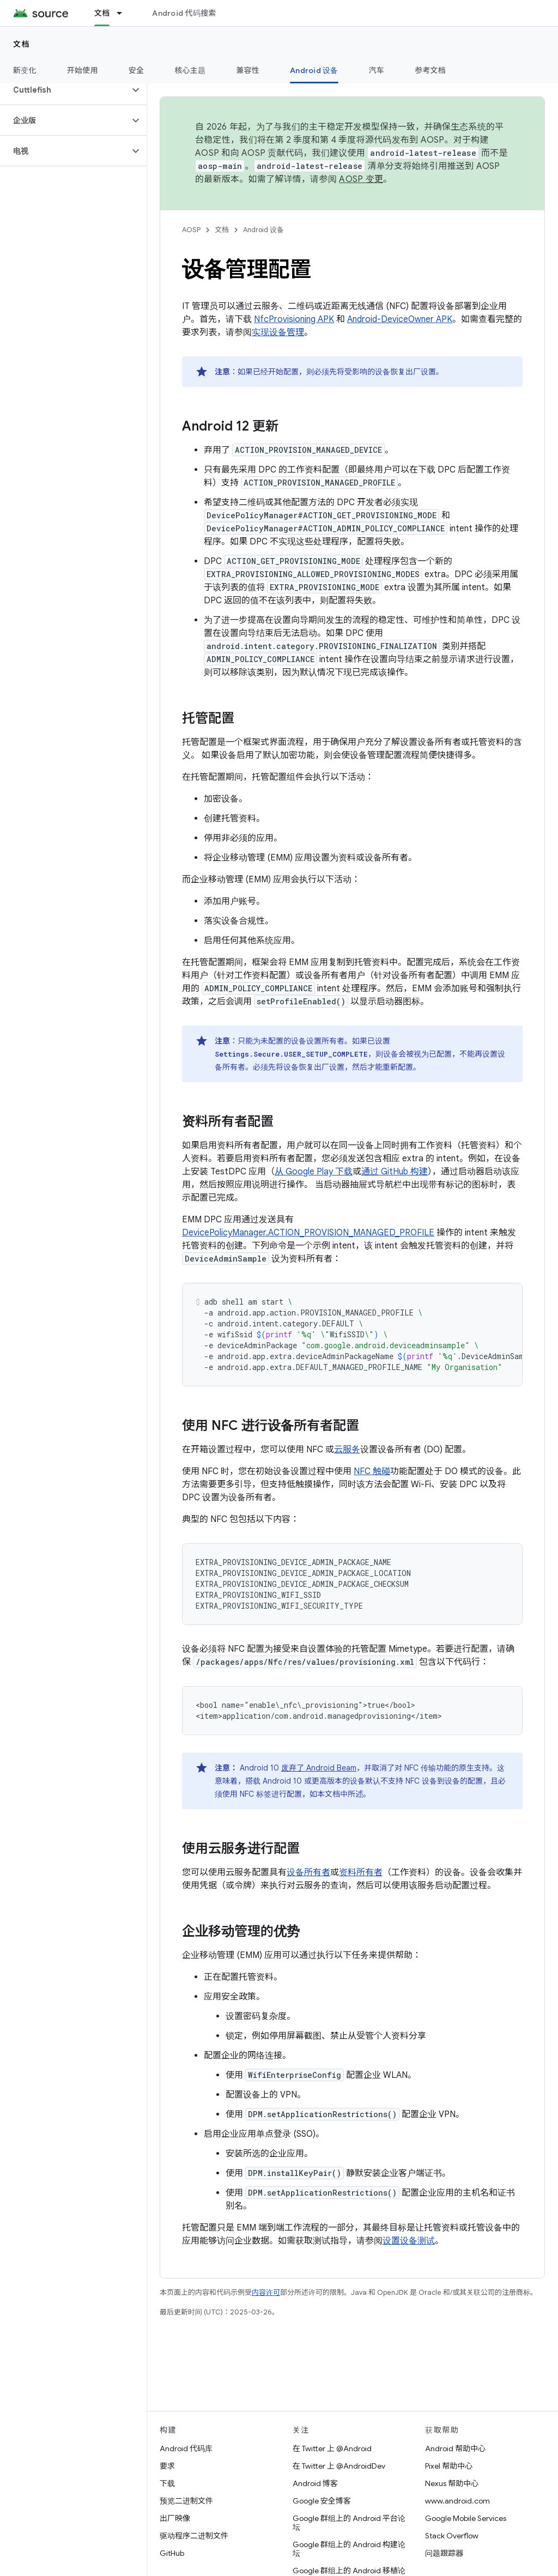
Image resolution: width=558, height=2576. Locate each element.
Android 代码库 (186, 2448)
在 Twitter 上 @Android (332, 2448)
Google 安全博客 (322, 2501)
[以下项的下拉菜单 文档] (124, 13)
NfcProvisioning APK (294, 319)
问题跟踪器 (444, 2553)
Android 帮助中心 (455, 2448)
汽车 (377, 70)
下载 (167, 2483)
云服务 (347, 1449)
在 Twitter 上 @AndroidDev (339, 2466)
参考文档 (430, 70)
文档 (21, 44)
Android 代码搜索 (184, 13)
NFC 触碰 (372, 1471)
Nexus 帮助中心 (451, 2483)
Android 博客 (315, 2483)
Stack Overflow (451, 2536)
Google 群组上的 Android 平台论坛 (349, 2522)
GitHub (172, 2553)
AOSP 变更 (361, 179)
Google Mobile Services (465, 2518)
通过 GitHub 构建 (394, 1171)
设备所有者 (308, 1872)
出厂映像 (175, 2518)
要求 (167, 2466)
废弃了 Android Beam (318, 1768)
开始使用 (82, 70)
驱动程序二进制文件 (194, 2536)
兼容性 (247, 70)
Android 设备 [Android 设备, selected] (314, 70)
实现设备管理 (278, 332)
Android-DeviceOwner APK (399, 319)
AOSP (191, 229)
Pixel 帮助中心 (448, 2466)
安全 (136, 70)
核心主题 (189, 70)
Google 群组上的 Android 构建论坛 (349, 2548)
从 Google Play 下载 (314, 1171)
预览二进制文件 (186, 2501)
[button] (64, 90)
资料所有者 (361, 1872)
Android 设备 (263, 229)
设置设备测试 (409, 2240)
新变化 (25, 70)
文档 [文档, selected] (102, 13)
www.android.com (457, 2501)
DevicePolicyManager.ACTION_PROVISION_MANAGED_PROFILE (308, 1232)
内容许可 (266, 2292)
